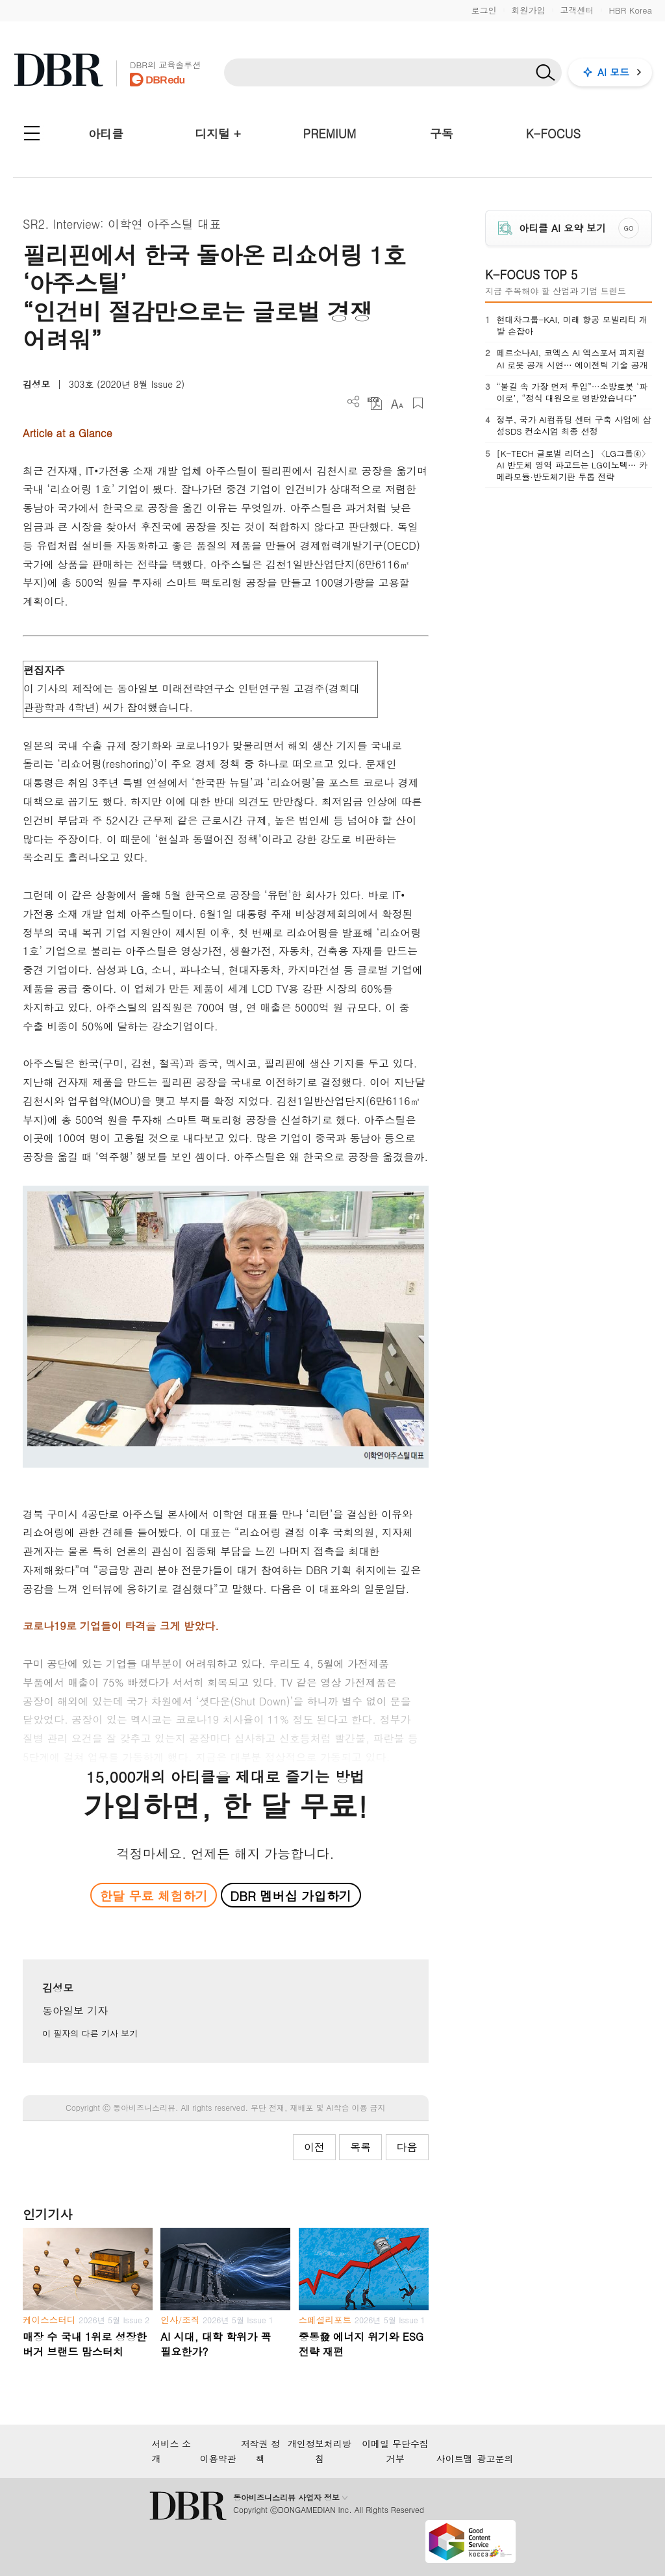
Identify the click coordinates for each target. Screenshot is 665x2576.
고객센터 (577, 10)
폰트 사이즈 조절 (396, 403)
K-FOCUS (553, 133)
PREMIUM (330, 133)
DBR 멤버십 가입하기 (290, 1895)
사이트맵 (454, 2458)
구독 (441, 133)
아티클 (105, 133)
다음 (407, 2146)
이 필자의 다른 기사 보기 (90, 2033)
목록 (360, 2146)
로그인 (483, 10)
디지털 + (218, 133)
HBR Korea (630, 10)
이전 (314, 2146)
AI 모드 (613, 72)
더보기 (353, 402)
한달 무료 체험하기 (154, 1895)
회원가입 (528, 10)
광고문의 (495, 2458)
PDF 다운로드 (375, 403)
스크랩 (418, 403)
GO (628, 228)
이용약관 (218, 2458)
